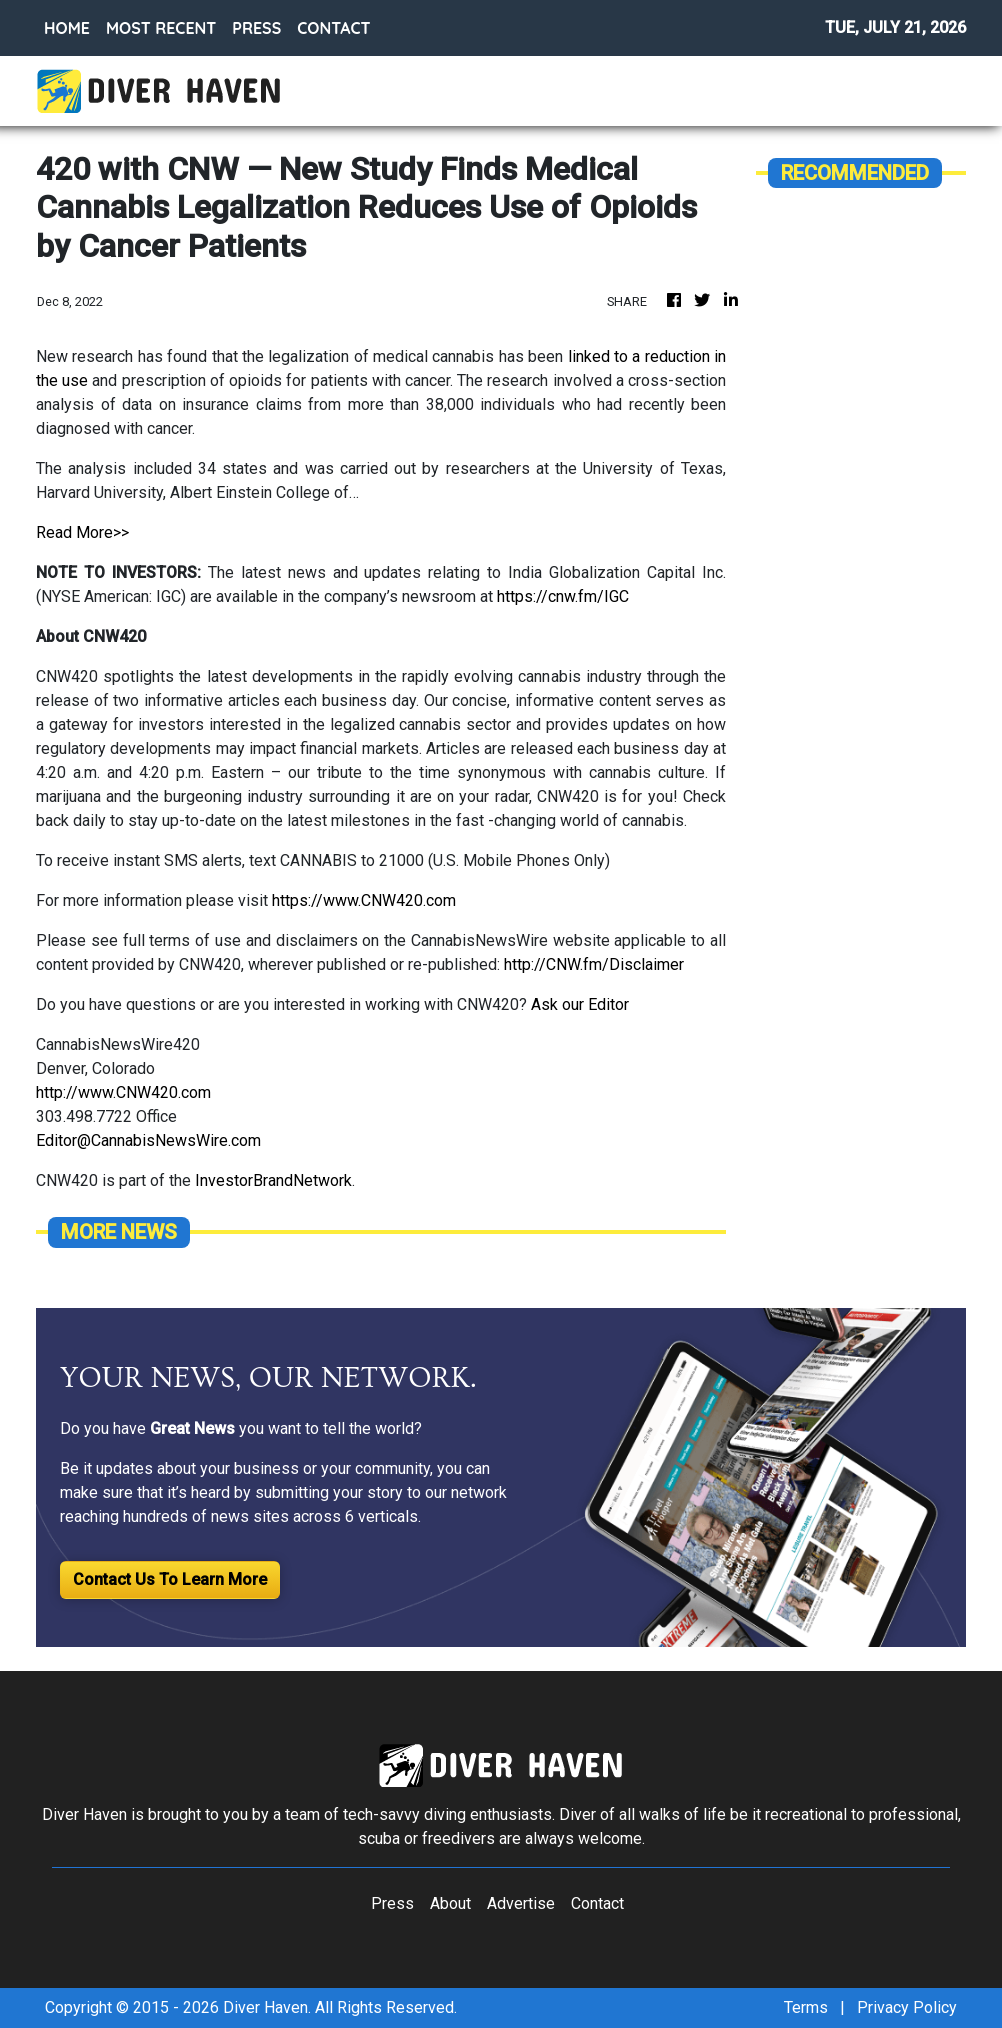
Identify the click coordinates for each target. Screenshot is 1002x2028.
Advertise (521, 1903)
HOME (67, 28)
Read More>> (82, 532)
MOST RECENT (161, 28)
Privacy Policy (907, 2007)
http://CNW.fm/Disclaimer (594, 964)
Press (392, 1903)
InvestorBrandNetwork (273, 1180)
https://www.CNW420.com (364, 900)
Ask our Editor (580, 1004)
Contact (597, 1903)
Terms (806, 2007)
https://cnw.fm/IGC (563, 596)
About (450, 1903)
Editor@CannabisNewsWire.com (148, 1140)
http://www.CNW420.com (123, 1092)
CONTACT (333, 28)
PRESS (256, 28)
